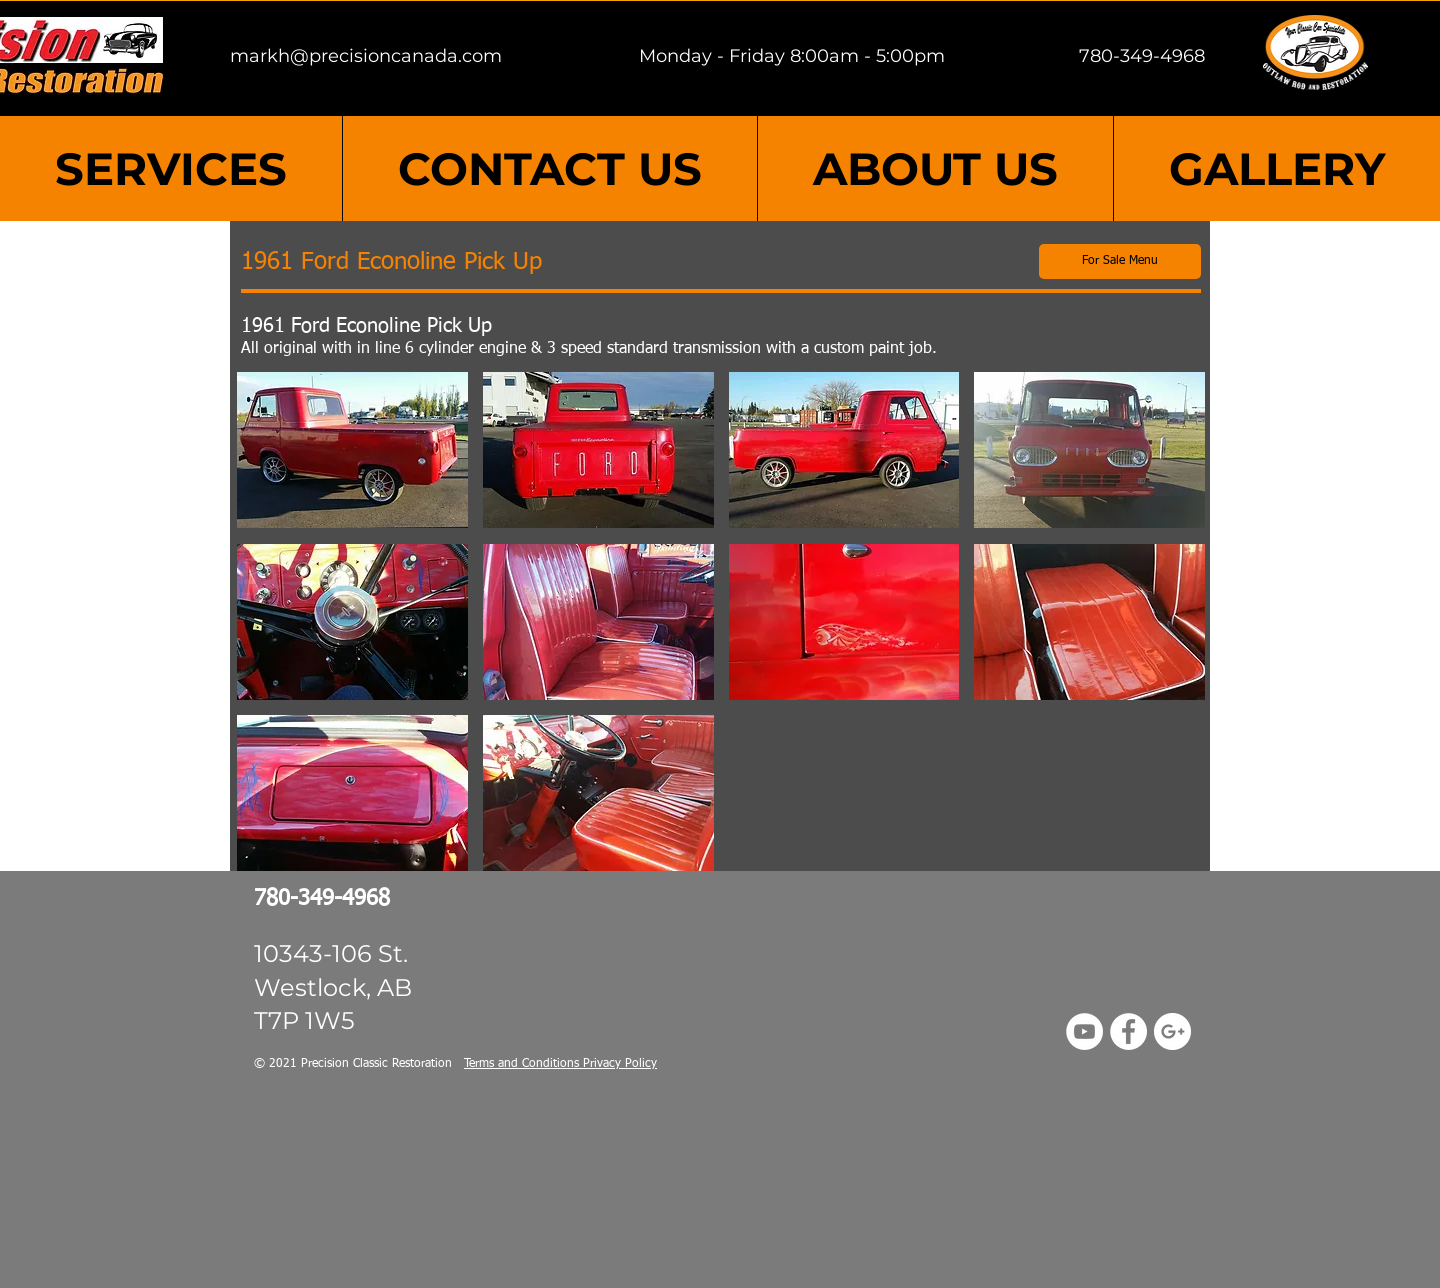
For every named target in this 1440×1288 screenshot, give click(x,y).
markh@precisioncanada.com (366, 56)
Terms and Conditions (523, 1064)
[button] (352, 450)
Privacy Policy (620, 1064)
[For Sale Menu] (1120, 261)
